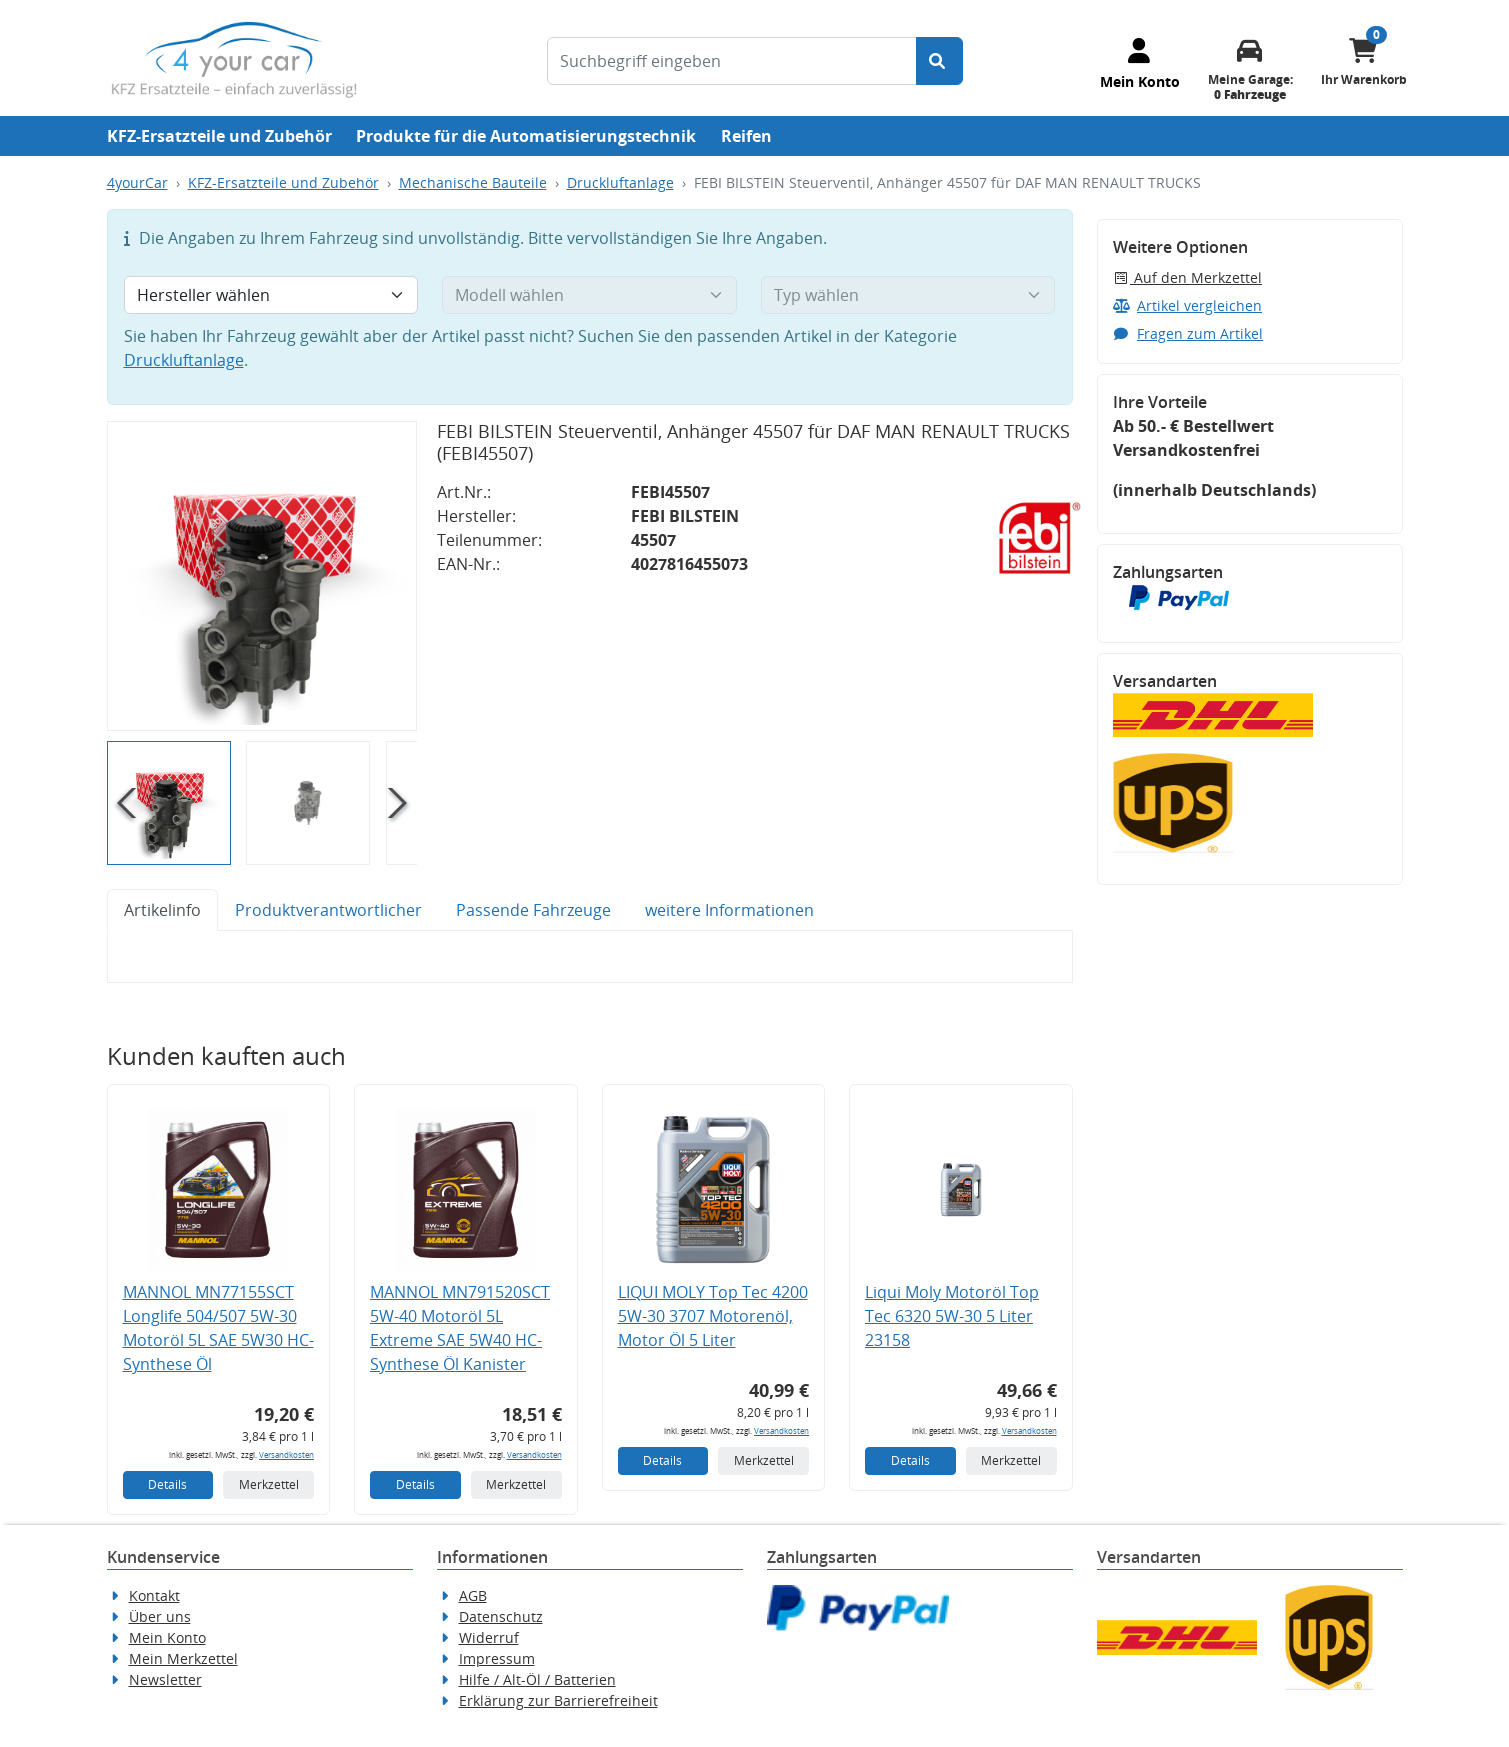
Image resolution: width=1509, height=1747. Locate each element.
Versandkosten (286, 1454)
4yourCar (137, 182)
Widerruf (489, 1637)
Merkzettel (269, 1484)
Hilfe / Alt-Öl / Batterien (537, 1679)
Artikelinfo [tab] (162, 910)
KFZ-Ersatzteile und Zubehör (219, 136)
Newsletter (165, 1679)
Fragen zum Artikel (1188, 333)
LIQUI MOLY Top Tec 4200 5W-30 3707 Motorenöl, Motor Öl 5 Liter (713, 1316)
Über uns (160, 1616)
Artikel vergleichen (1188, 305)
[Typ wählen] (908, 295)
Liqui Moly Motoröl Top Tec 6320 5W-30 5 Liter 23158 (952, 1316)
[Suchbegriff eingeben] (732, 61)
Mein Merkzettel (183, 1658)
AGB (473, 1595)
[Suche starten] (939, 61)
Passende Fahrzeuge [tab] (533, 910)
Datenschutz (501, 1616)
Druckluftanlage (620, 182)
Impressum (497, 1658)
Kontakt (154, 1595)
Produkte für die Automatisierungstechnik (526, 136)
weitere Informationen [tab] (729, 910)
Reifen (746, 136)
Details (167, 1484)
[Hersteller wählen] (271, 295)
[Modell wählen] (589, 295)
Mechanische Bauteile (473, 182)
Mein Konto (167, 1637)
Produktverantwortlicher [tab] (328, 910)
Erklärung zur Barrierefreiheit (558, 1700)
